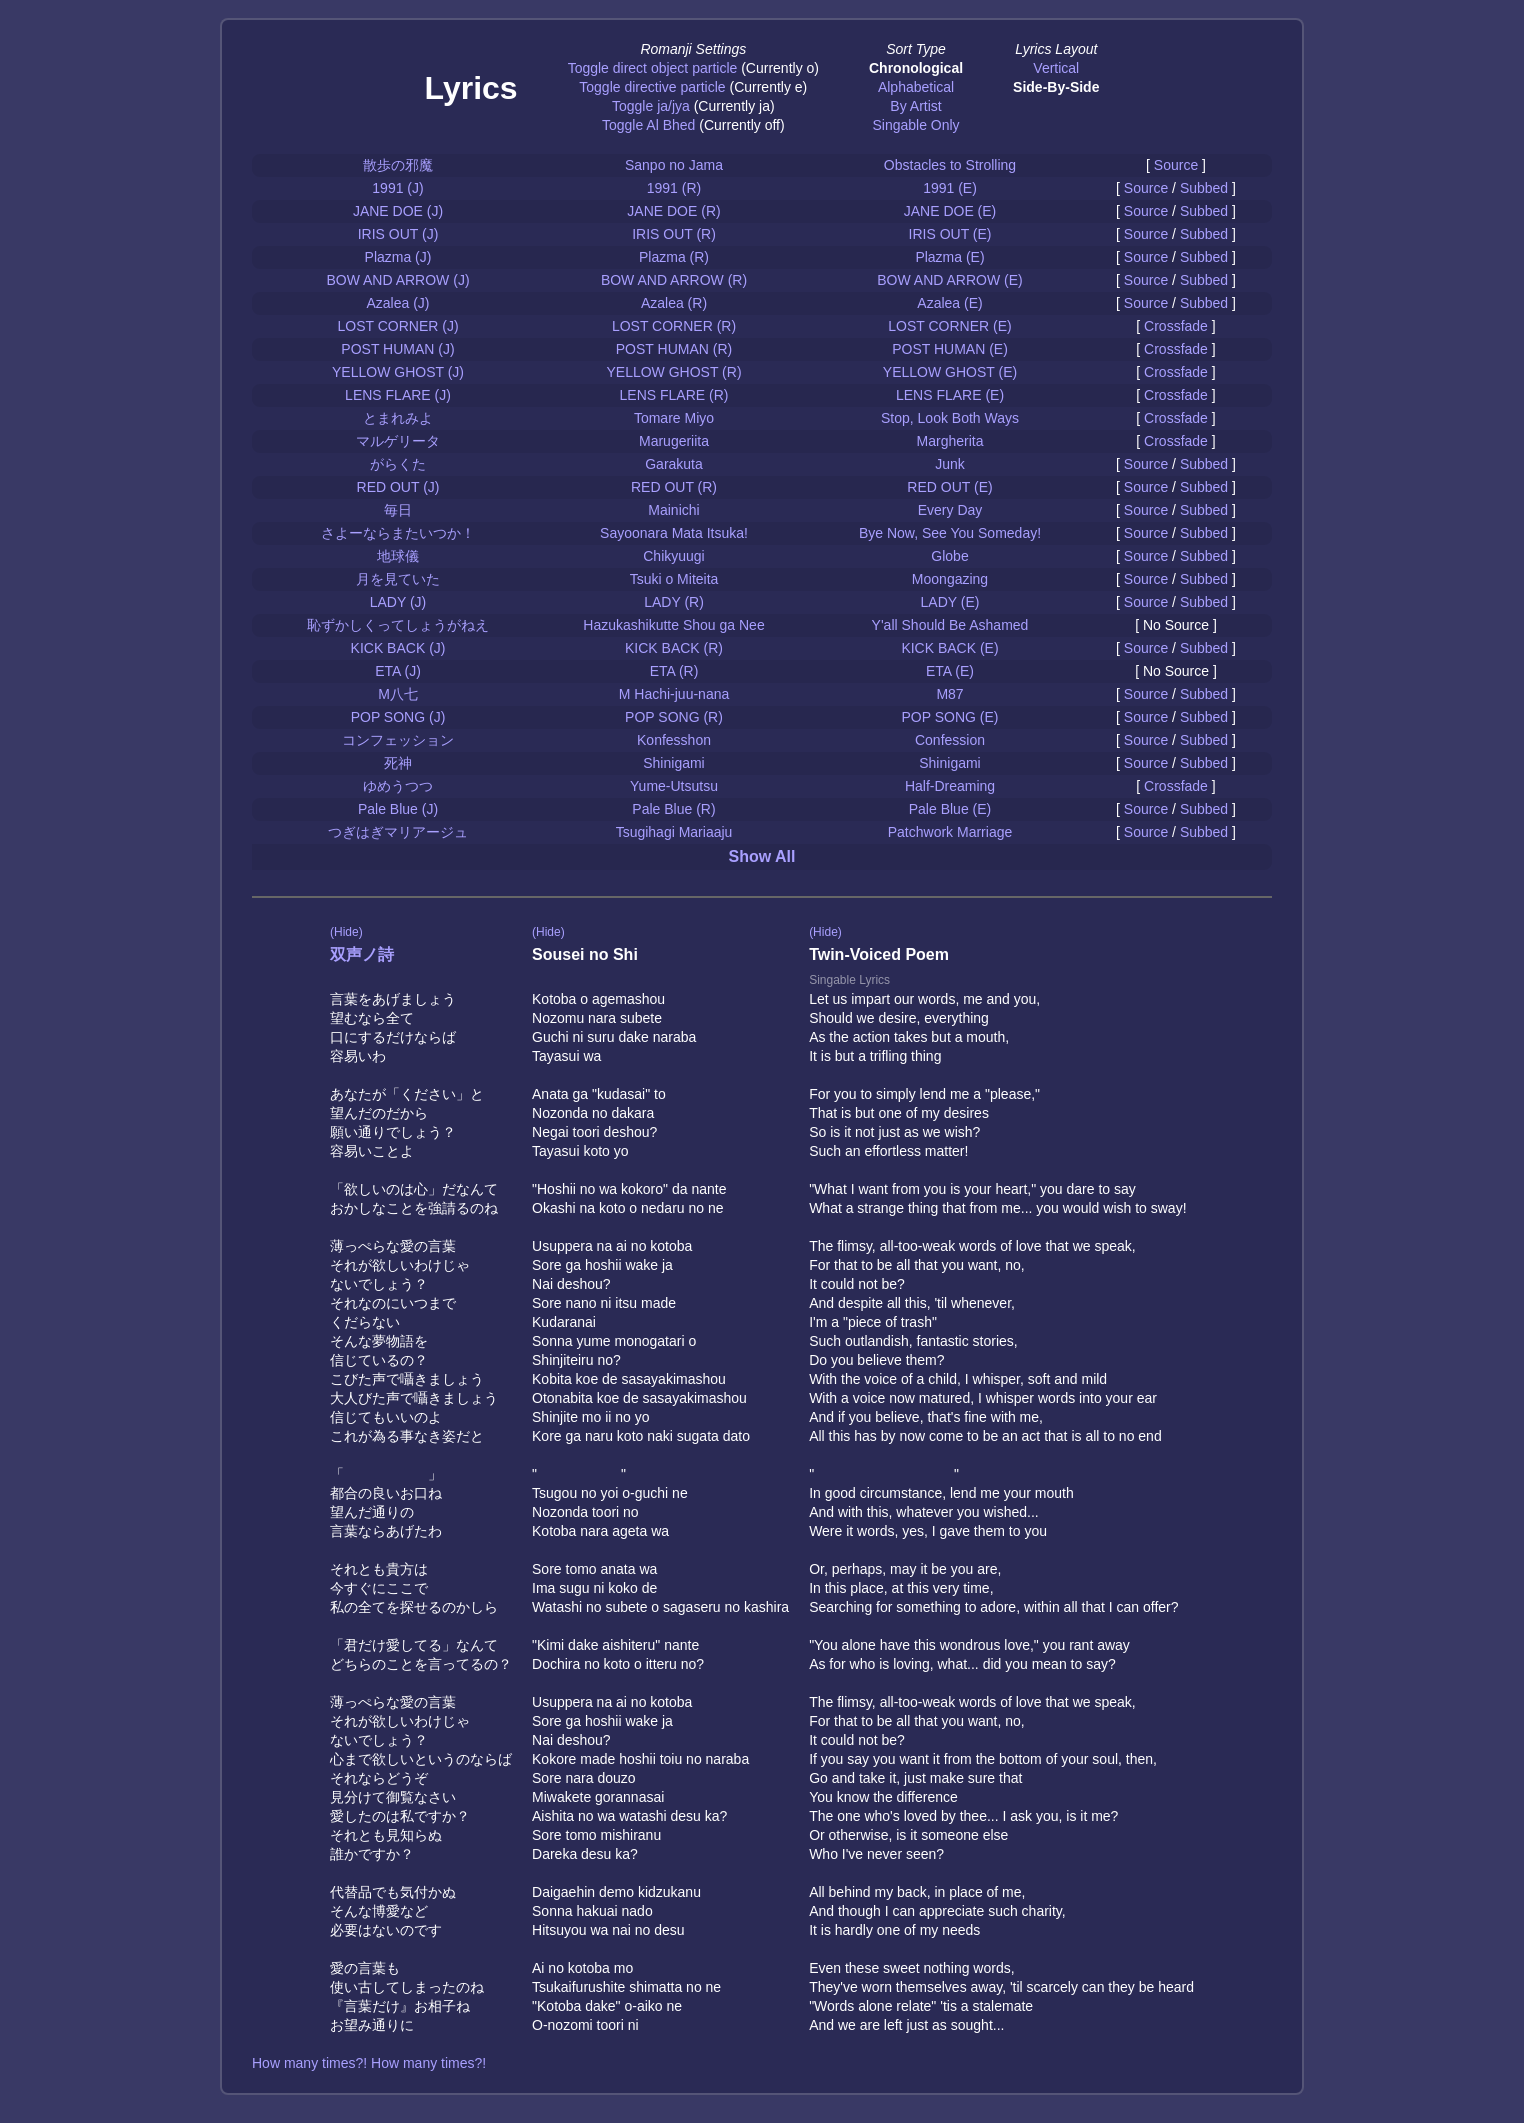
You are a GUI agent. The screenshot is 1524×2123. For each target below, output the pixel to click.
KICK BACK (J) (398, 648)
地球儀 (398, 556)
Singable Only (915, 125)
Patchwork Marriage (950, 832)
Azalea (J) (397, 303)
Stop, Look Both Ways (950, 418)
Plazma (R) (674, 257)
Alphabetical (916, 87)
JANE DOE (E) (950, 211)
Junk (950, 464)
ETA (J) (398, 671)
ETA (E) (950, 671)
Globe (949, 556)
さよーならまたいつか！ (398, 533)
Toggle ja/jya (651, 106)
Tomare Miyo (674, 418)
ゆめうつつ (398, 786)
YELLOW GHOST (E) (950, 372)
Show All (762, 856)
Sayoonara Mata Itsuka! (674, 533)
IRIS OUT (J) (398, 234)
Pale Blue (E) (950, 809)
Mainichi (673, 510)
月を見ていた (398, 579)
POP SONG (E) (950, 717)
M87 (949, 694)
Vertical (1056, 68)
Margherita (950, 441)
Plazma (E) (949, 257)
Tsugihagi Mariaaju (674, 832)
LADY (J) (398, 602)
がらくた (398, 464)
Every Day (950, 510)
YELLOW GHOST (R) (673, 372)
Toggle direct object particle (653, 68)
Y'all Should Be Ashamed (950, 625)
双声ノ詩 (362, 954)
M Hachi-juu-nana (674, 694)
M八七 (398, 694)
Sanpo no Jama (674, 165)
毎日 (398, 510)
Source (1176, 165)
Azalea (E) (949, 303)
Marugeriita (674, 441)
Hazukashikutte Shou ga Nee (673, 625)
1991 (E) (950, 188)
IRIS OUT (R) (674, 234)
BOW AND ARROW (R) (674, 280)
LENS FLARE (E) (950, 395)
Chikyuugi (673, 556)
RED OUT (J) (398, 487)
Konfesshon (674, 740)
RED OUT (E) (949, 487)
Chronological (916, 68)
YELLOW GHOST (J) (398, 372)
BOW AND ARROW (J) (397, 280)
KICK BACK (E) (949, 648)
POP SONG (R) (674, 717)
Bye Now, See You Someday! (950, 533)
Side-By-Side (1056, 87)
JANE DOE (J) (398, 211)
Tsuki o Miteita (674, 579)
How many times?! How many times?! (369, 2063)
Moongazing (950, 579)
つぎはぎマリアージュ (398, 832)
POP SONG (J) (398, 717)
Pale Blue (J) (398, 809)
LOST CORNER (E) (949, 326)
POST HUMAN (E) (950, 349)
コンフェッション (398, 740)
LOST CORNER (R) (674, 326)
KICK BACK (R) (674, 648)
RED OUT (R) (674, 487)
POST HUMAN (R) (674, 349)
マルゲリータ (398, 441)
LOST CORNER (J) (397, 326)
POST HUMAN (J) (397, 349)
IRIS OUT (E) (950, 234)
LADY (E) (950, 602)
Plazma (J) (398, 257)
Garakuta (674, 464)
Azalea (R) (674, 303)
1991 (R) (674, 188)
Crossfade (1176, 326)
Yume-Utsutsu (674, 786)
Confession (950, 740)
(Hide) (346, 932)
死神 (398, 763)
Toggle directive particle (652, 87)
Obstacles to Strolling (950, 165)
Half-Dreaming (950, 786)
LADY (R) (674, 602)
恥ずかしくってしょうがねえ (398, 625)
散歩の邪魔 (398, 165)
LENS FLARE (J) (398, 395)
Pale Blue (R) (673, 809)
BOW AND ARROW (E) (949, 280)
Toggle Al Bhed (648, 125)
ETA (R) (674, 671)
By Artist (915, 106)
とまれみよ (398, 418)
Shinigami (673, 763)
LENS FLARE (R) (674, 395)
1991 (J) (397, 188)
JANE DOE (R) (673, 211)
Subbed (1204, 188)
